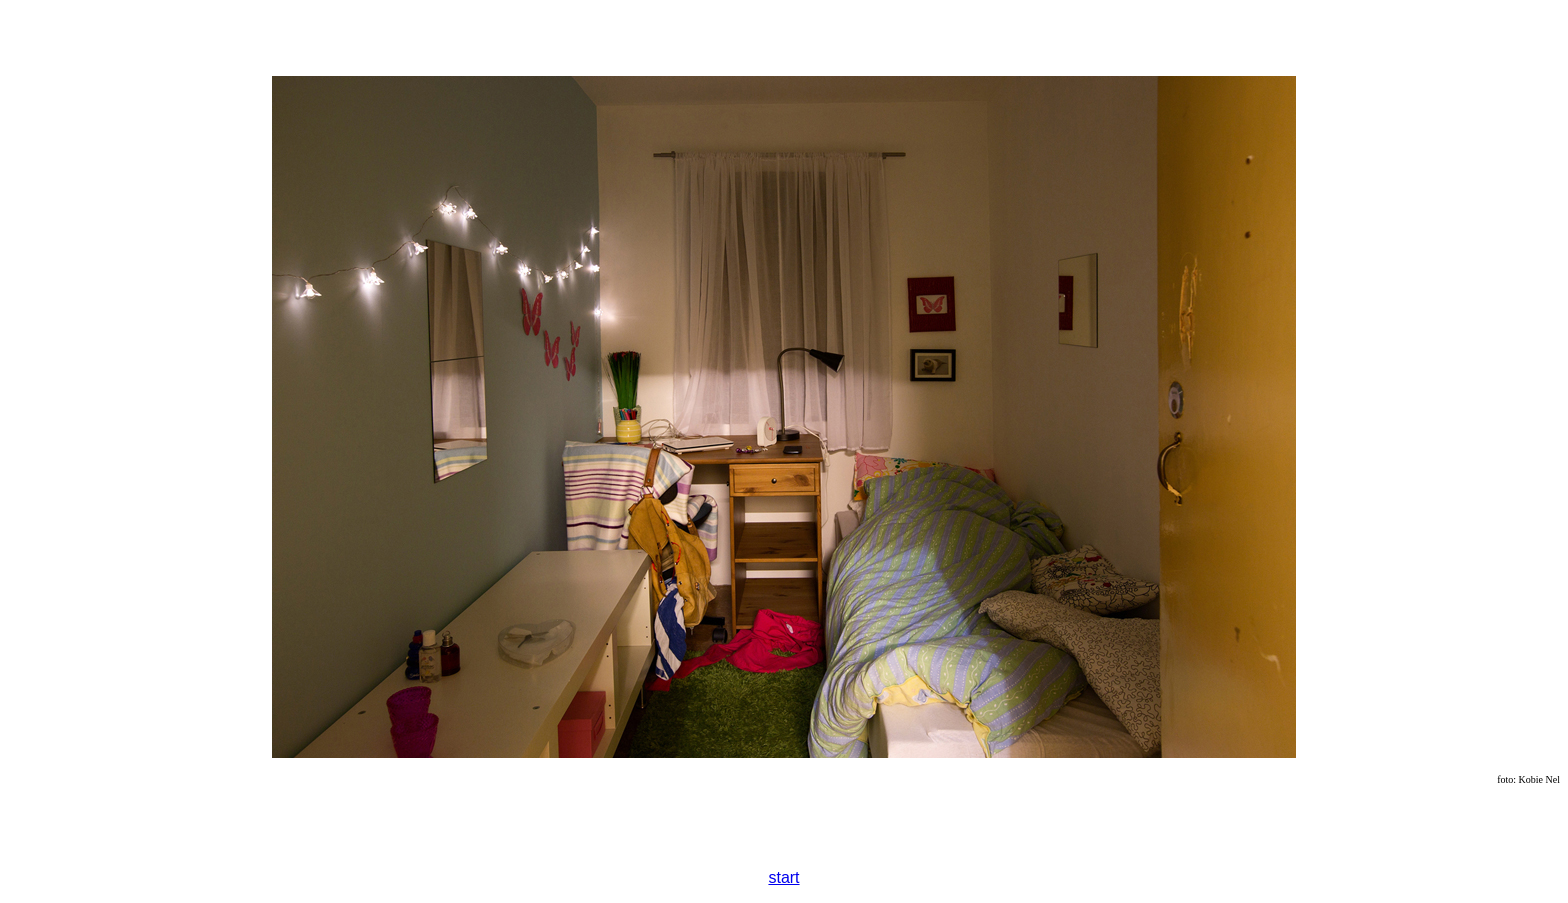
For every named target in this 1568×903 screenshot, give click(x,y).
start (783, 877)
